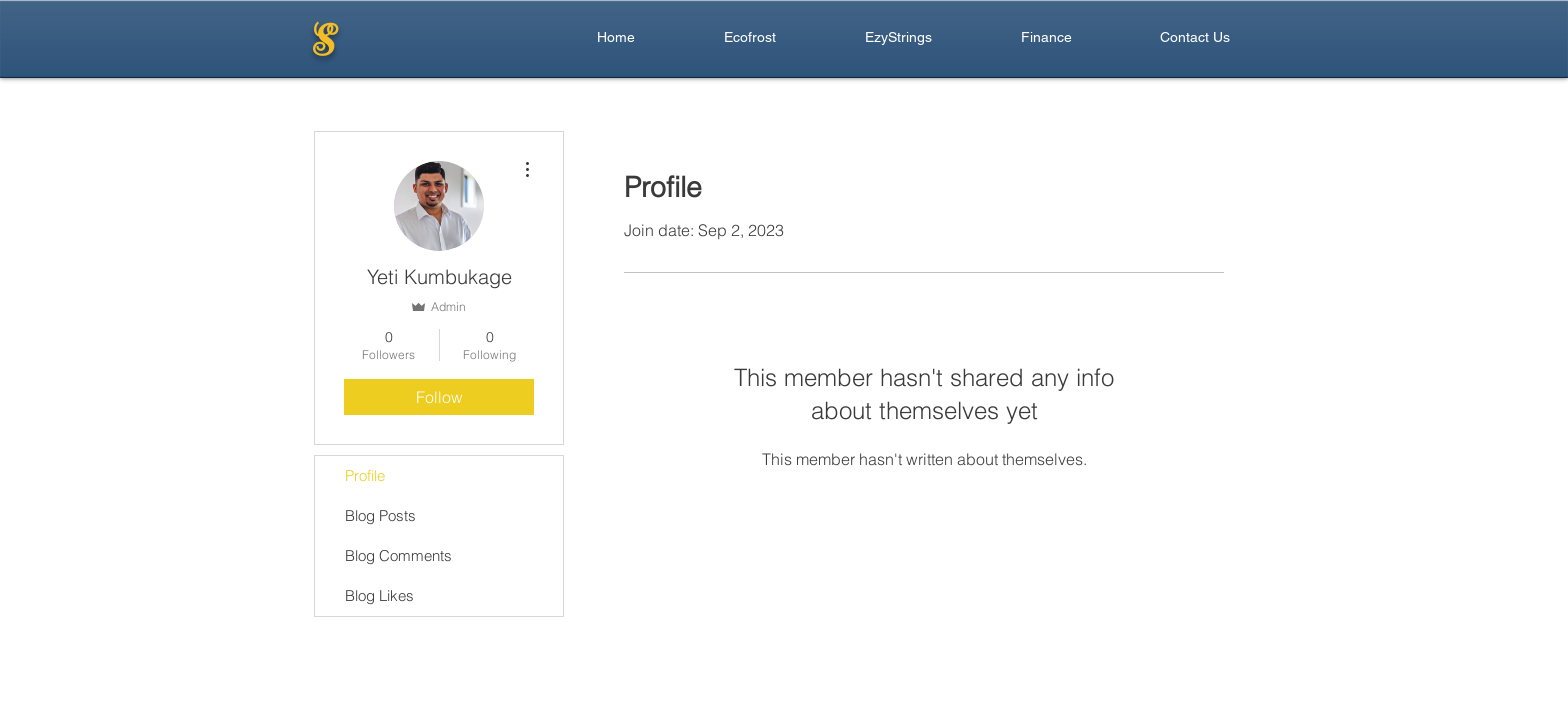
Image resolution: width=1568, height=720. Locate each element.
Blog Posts (380, 515)
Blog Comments (398, 555)
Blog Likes (379, 595)
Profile (365, 475)
